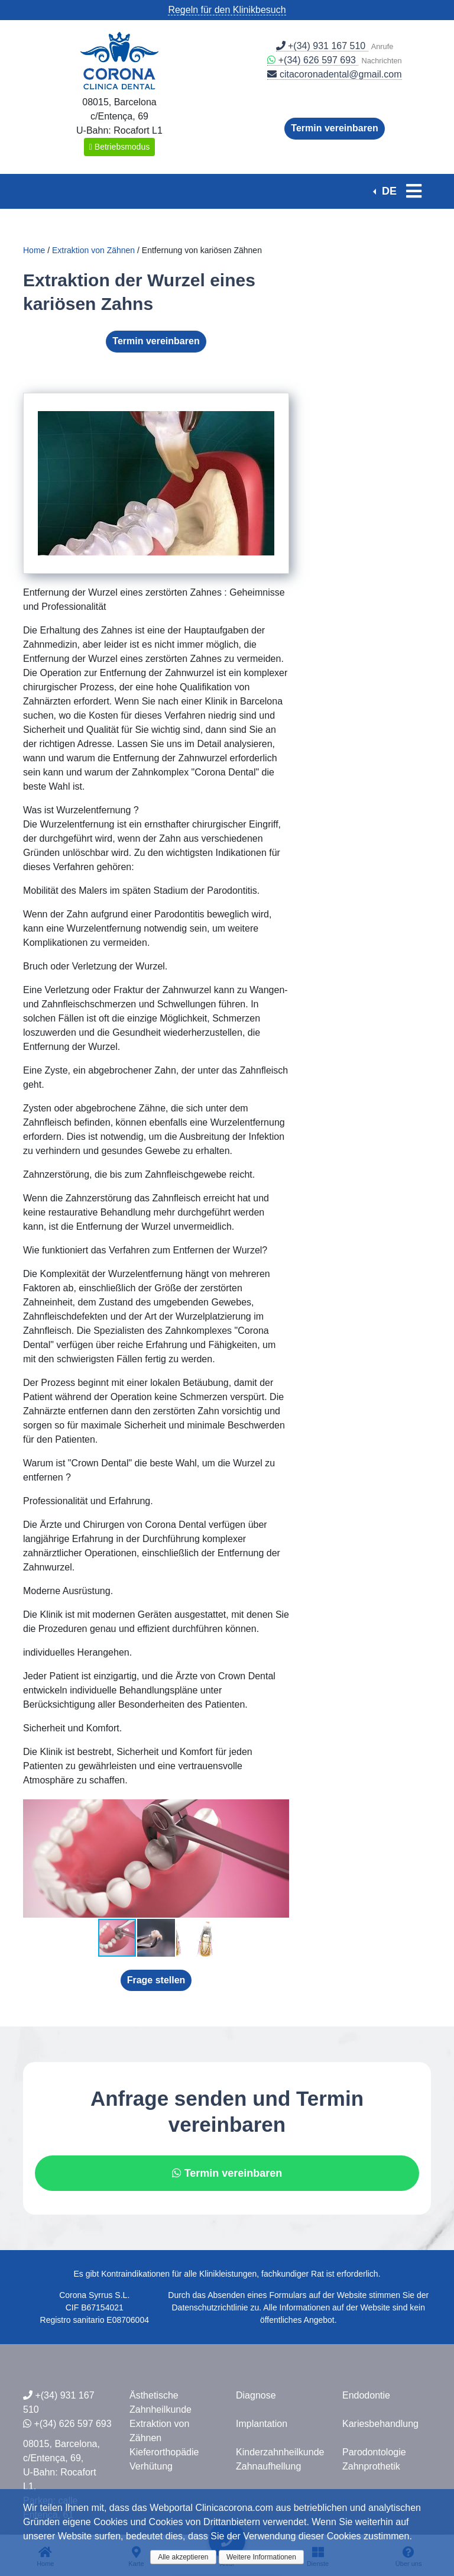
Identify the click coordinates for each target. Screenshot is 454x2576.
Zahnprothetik (371, 2466)
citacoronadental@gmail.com (334, 74)
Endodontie (366, 2395)
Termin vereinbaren (334, 128)
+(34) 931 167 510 (322, 46)
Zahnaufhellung (268, 2466)
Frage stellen (156, 1980)
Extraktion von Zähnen (93, 250)
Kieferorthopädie (164, 2452)
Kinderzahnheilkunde (280, 2452)
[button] (278, 1810)
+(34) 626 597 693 (312, 60)
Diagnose (256, 2395)
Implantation (261, 2424)
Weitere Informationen (261, 2557)
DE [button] (388, 191)
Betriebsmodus (119, 146)
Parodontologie (374, 2452)
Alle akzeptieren (183, 2557)
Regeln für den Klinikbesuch (227, 10)
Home (34, 250)
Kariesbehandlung (380, 2424)
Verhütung (151, 2466)
